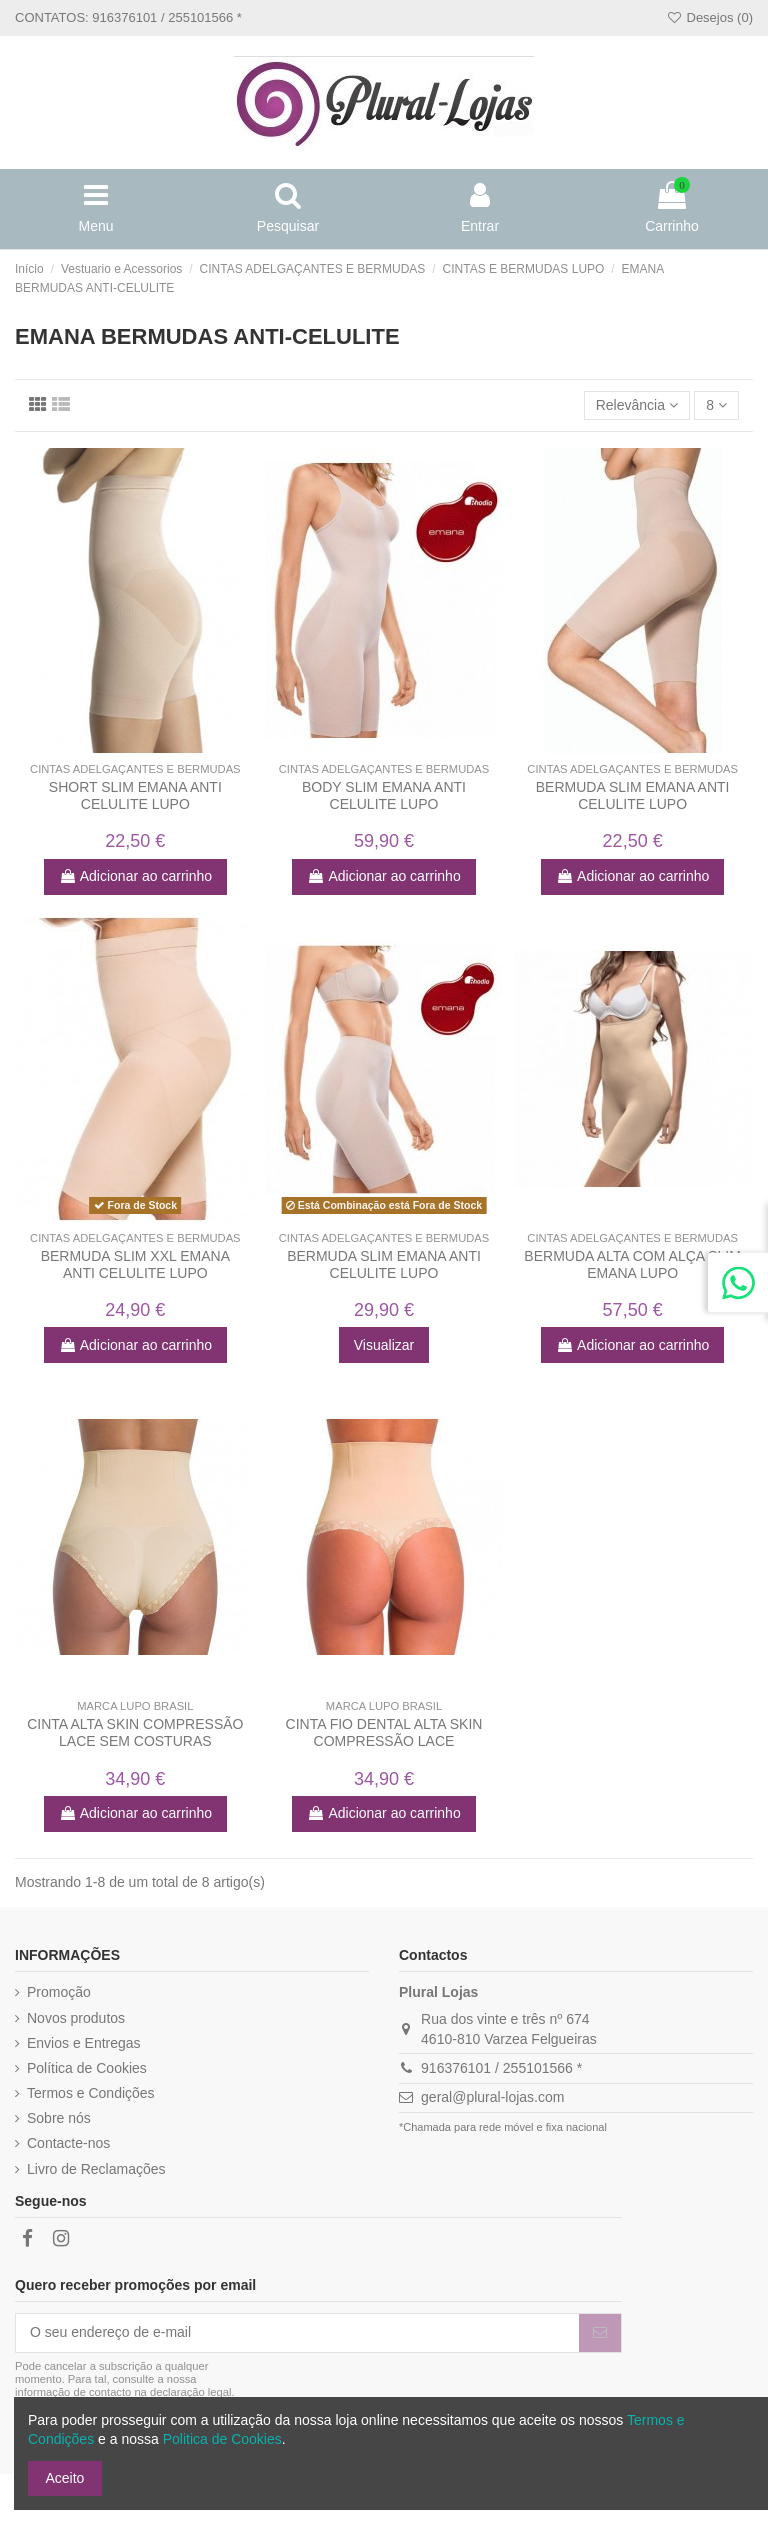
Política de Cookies (87, 2068)
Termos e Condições (91, 2093)
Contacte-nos (68, 2143)
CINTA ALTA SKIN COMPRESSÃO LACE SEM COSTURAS (135, 1732)
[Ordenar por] (637, 405)
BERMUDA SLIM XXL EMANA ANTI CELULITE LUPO (135, 1264)
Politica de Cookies (222, 2439)
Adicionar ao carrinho (135, 876)
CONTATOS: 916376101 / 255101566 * (128, 17)
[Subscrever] (600, 2333)
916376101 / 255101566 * (501, 2068)
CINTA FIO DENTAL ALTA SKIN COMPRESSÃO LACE (384, 1732)
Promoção (59, 1992)
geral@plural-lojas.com (492, 2097)
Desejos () (709, 17)
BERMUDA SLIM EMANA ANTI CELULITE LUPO (633, 795)
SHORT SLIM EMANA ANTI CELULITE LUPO (135, 795)
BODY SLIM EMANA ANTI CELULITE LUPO (384, 795)
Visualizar (384, 1345)
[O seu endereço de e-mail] (297, 2333)
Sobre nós (59, 2118)
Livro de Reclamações (96, 2169)
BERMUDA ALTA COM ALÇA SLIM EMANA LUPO (632, 1264)
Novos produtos (76, 2018)
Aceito (65, 2478)
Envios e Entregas (84, 2043)
